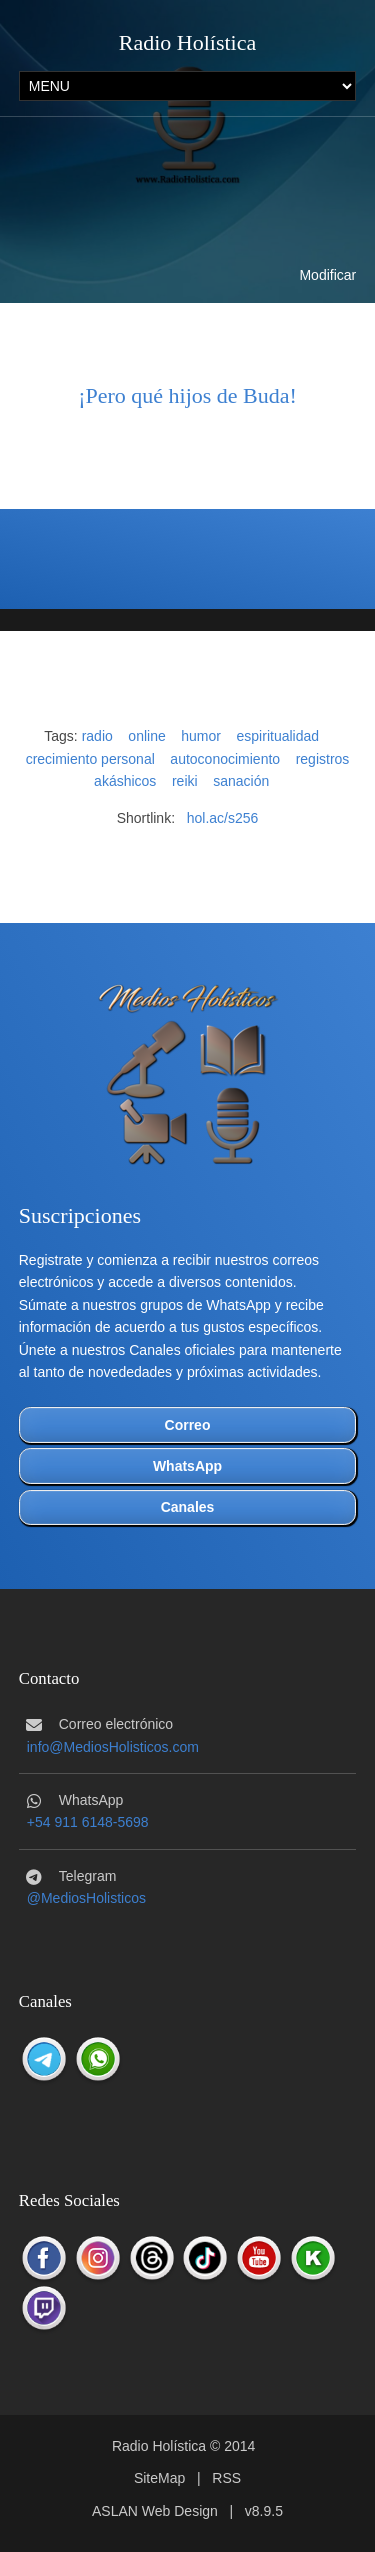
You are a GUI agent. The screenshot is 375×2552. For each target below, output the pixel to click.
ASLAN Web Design (155, 2511)
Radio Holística (187, 42)
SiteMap (159, 2478)
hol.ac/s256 (223, 818)
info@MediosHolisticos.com (113, 1747)
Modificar (327, 275)
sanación (241, 781)
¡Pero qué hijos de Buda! (187, 395)
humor (201, 736)
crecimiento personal (90, 759)
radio (97, 736)
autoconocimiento (225, 759)
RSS (226, 2478)
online (146, 736)
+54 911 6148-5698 (88, 1822)
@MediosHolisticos (86, 1898)
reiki (185, 781)
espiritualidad (278, 736)
